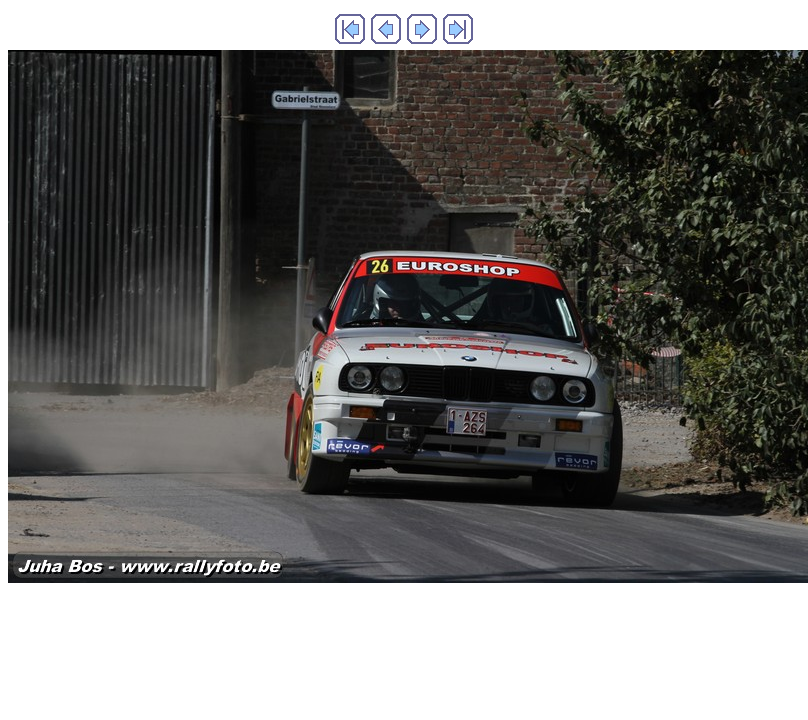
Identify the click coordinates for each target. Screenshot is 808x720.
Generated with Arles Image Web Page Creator (404, 624)
